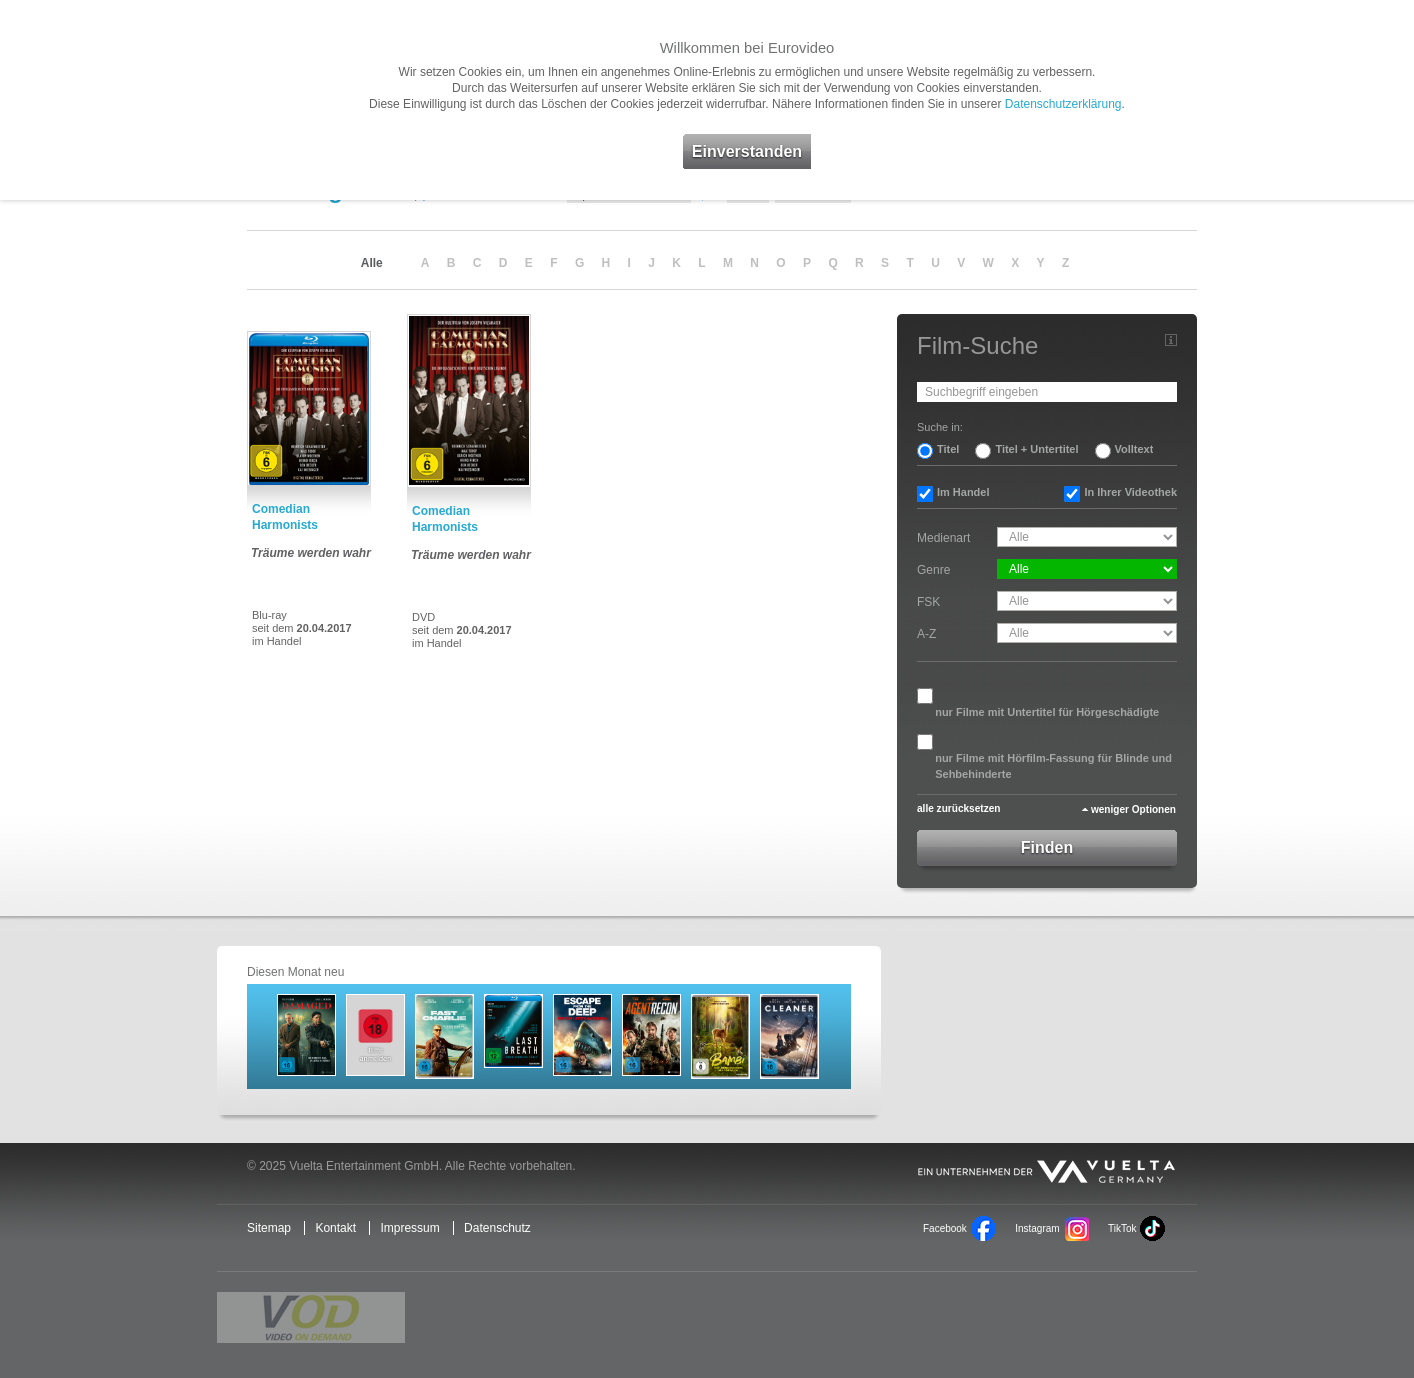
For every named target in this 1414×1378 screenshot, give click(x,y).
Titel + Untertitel (1036, 449)
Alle (372, 263)
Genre (933, 570)
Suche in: (940, 427)
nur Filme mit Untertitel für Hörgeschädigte (1047, 712)
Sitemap (269, 1228)
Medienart (943, 538)
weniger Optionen (1133, 809)
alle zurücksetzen (958, 808)
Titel (948, 449)
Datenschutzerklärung (1063, 104)
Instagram (1037, 1228)
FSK (928, 602)
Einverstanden (747, 151)
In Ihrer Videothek (1130, 492)
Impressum (409, 1228)
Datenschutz (497, 1228)
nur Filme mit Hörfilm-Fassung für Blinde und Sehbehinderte (1053, 766)
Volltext (1134, 449)
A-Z (926, 634)
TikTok (1122, 1228)
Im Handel (963, 492)
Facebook (945, 1228)
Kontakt (335, 1228)
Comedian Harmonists (285, 517)
